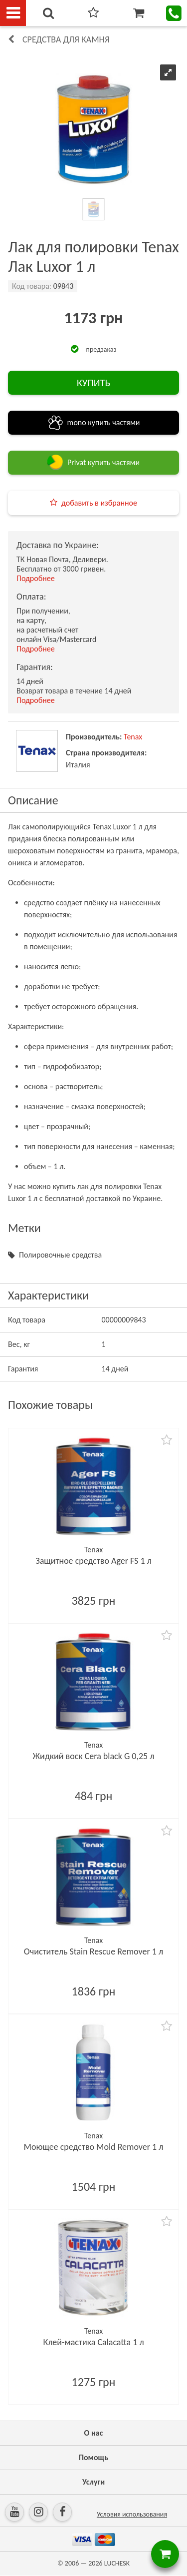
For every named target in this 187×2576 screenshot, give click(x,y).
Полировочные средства (60, 1255)
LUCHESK (117, 2563)
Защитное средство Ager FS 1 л (93, 1560)
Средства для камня (66, 39)
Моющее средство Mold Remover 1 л (94, 2146)
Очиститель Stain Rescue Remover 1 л (93, 1951)
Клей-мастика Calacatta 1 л (93, 2342)
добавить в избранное (99, 503)
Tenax (133, 736)
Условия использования (132, 2514)
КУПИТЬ (93, 383)
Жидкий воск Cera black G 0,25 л (94, 1756)
